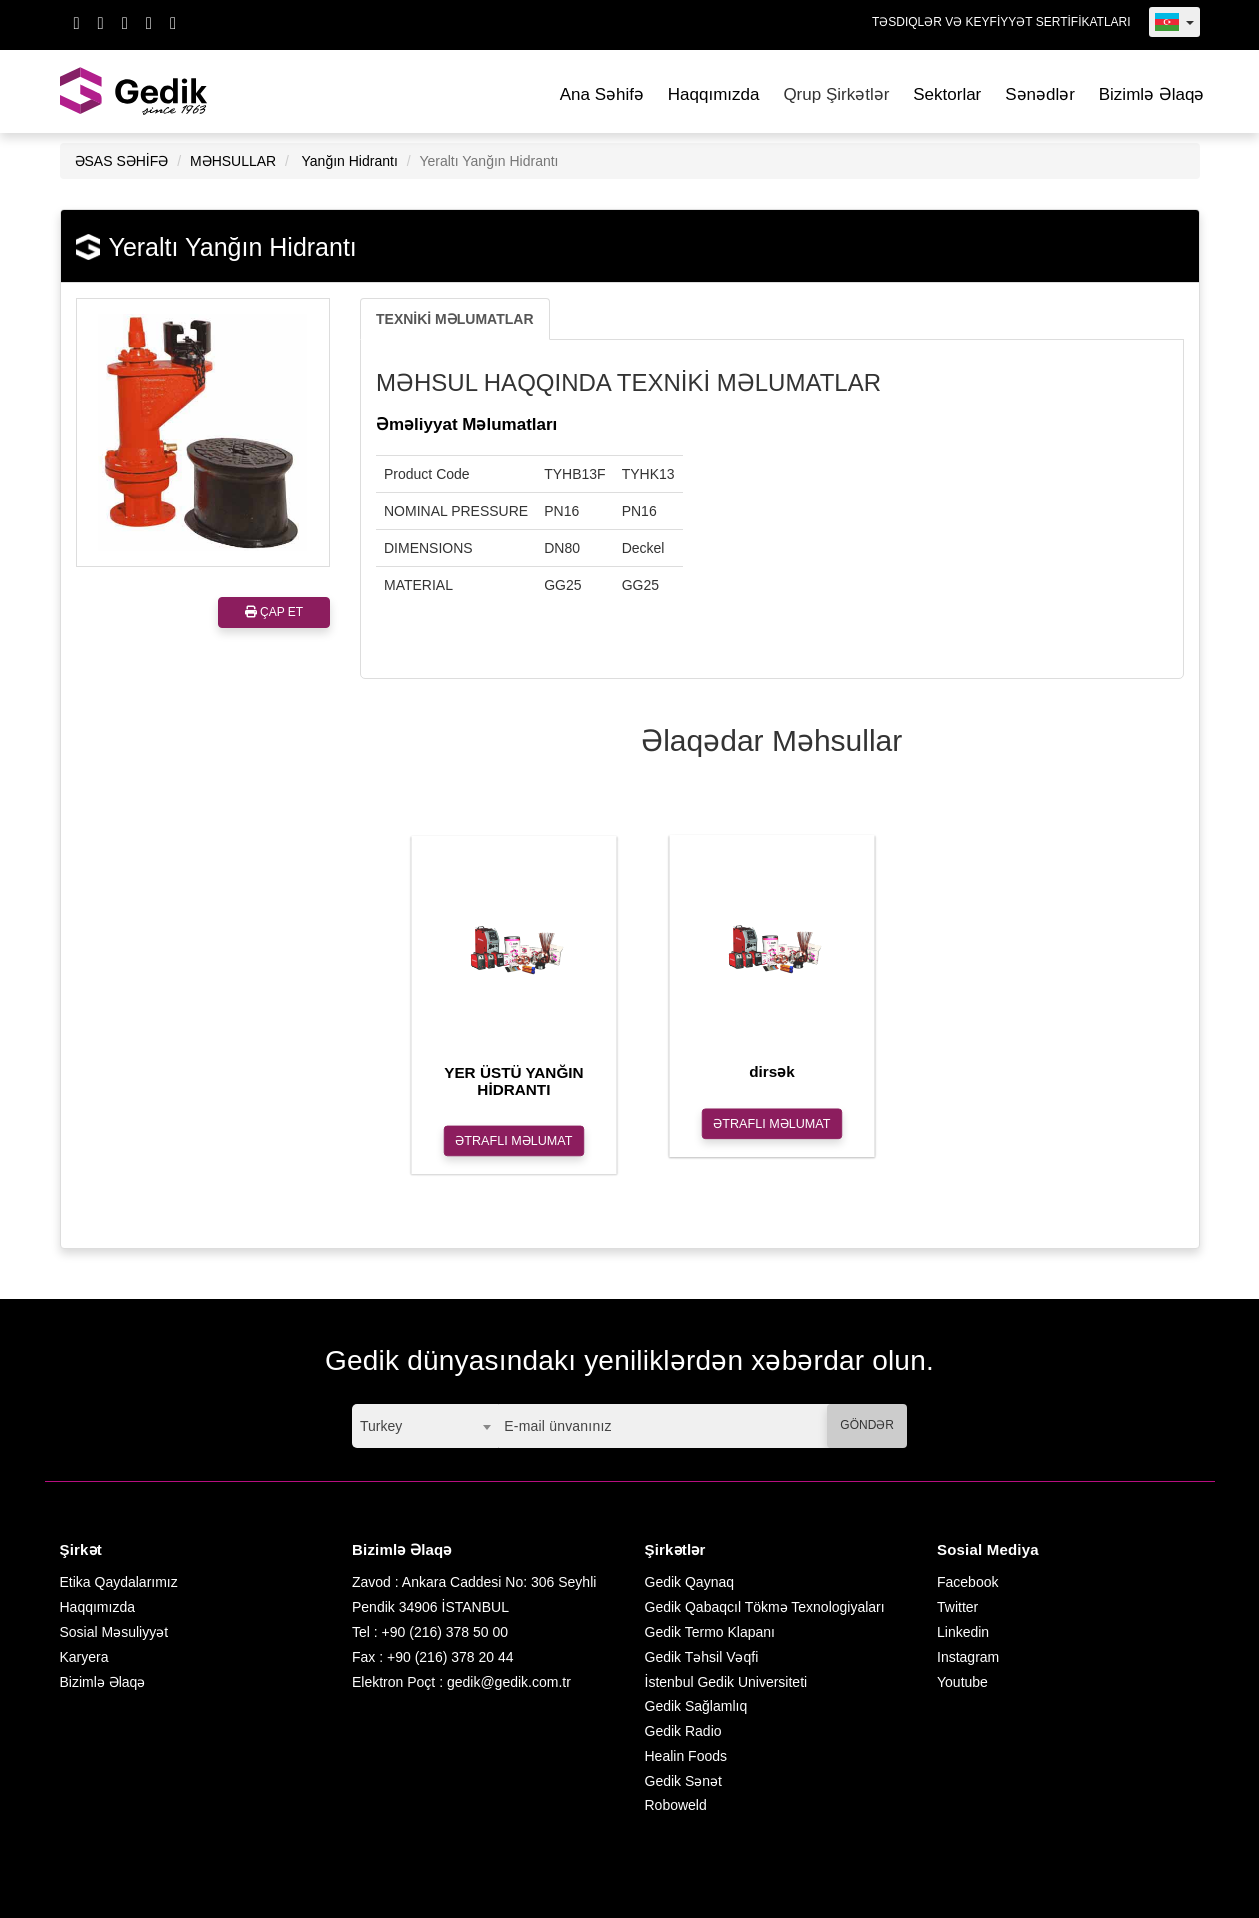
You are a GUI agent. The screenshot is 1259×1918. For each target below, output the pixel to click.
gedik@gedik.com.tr (509, 1682)
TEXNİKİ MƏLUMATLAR (455, 319)
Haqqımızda (714, 94)
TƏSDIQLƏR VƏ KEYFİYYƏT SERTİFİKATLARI (1001, 22)
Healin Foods (686, 1756)
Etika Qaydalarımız (119, 1582)
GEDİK (135, 91)
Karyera (84, 1657)
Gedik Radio (683, 1731)
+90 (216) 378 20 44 (450, 1657)
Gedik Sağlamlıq (696, 1706)
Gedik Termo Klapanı (710, 1632)
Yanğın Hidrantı (350, 161)
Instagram (968, 1657)
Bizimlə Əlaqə (1152, 94)
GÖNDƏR (867, 1425)
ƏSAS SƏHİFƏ (122, 161)
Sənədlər (1040, 94)
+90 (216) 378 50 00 (445, 1632)
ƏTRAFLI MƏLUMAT (513, 1141)
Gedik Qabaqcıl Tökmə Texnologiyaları (765, 1607)
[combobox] (425, 1426)
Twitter (957, 1607)
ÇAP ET (274, 612)
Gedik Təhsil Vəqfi (702, 1657)
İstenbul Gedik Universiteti (726, 1682)
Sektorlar (947, 94)
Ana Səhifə (602, 94)
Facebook (967, 1582)
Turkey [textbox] (381, 1426)
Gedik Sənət (683, 1781)
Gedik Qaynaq (690, 1582)
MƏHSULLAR (233, 161)
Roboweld (676, 1805)
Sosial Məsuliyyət (114, 1632)
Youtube (962, 1682)
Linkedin (963, 1632)
